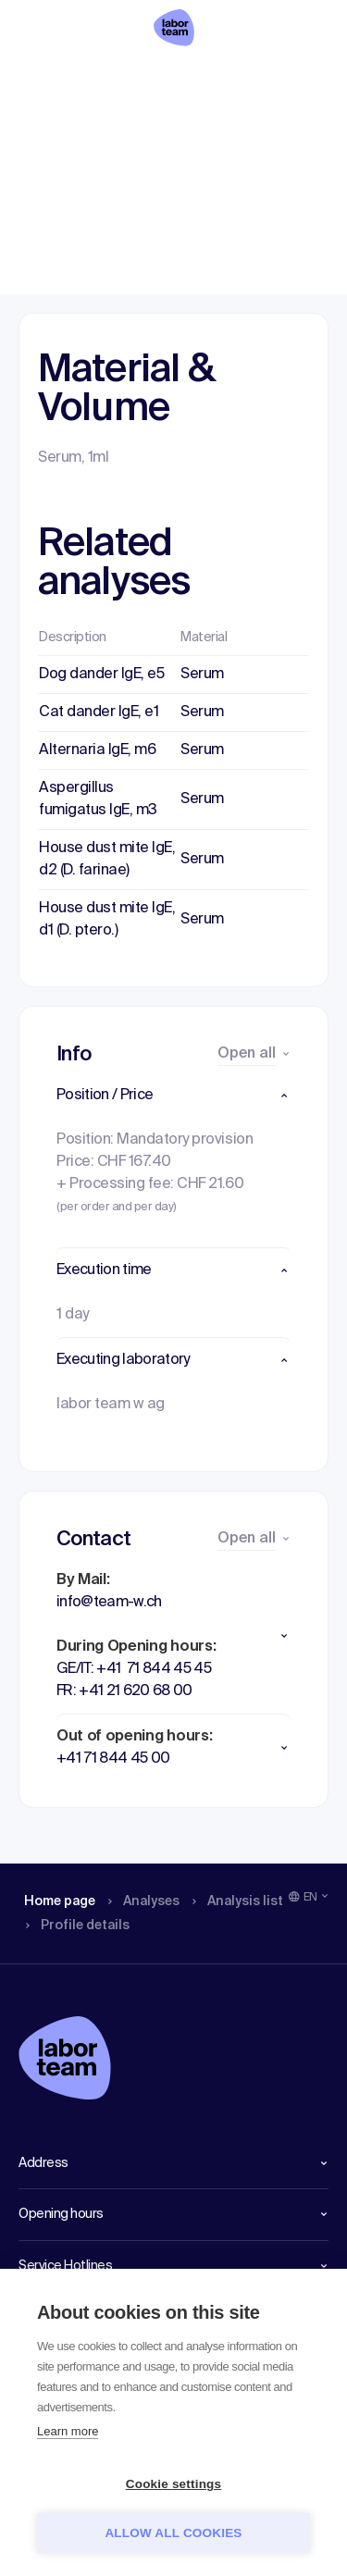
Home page (45, 78)
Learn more (67, 2431)
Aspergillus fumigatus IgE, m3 (98, 799)
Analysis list (210, 78)
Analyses (122, 78)
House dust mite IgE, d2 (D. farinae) (107, 859)
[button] (173, 1095)
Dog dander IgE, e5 (101, 674)
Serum (202, 674)
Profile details (292, 78)
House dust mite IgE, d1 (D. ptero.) (107, 919)
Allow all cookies (173, 2533)
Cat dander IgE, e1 (98, 712)
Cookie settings (174, 2484)
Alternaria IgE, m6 (97, 750)
